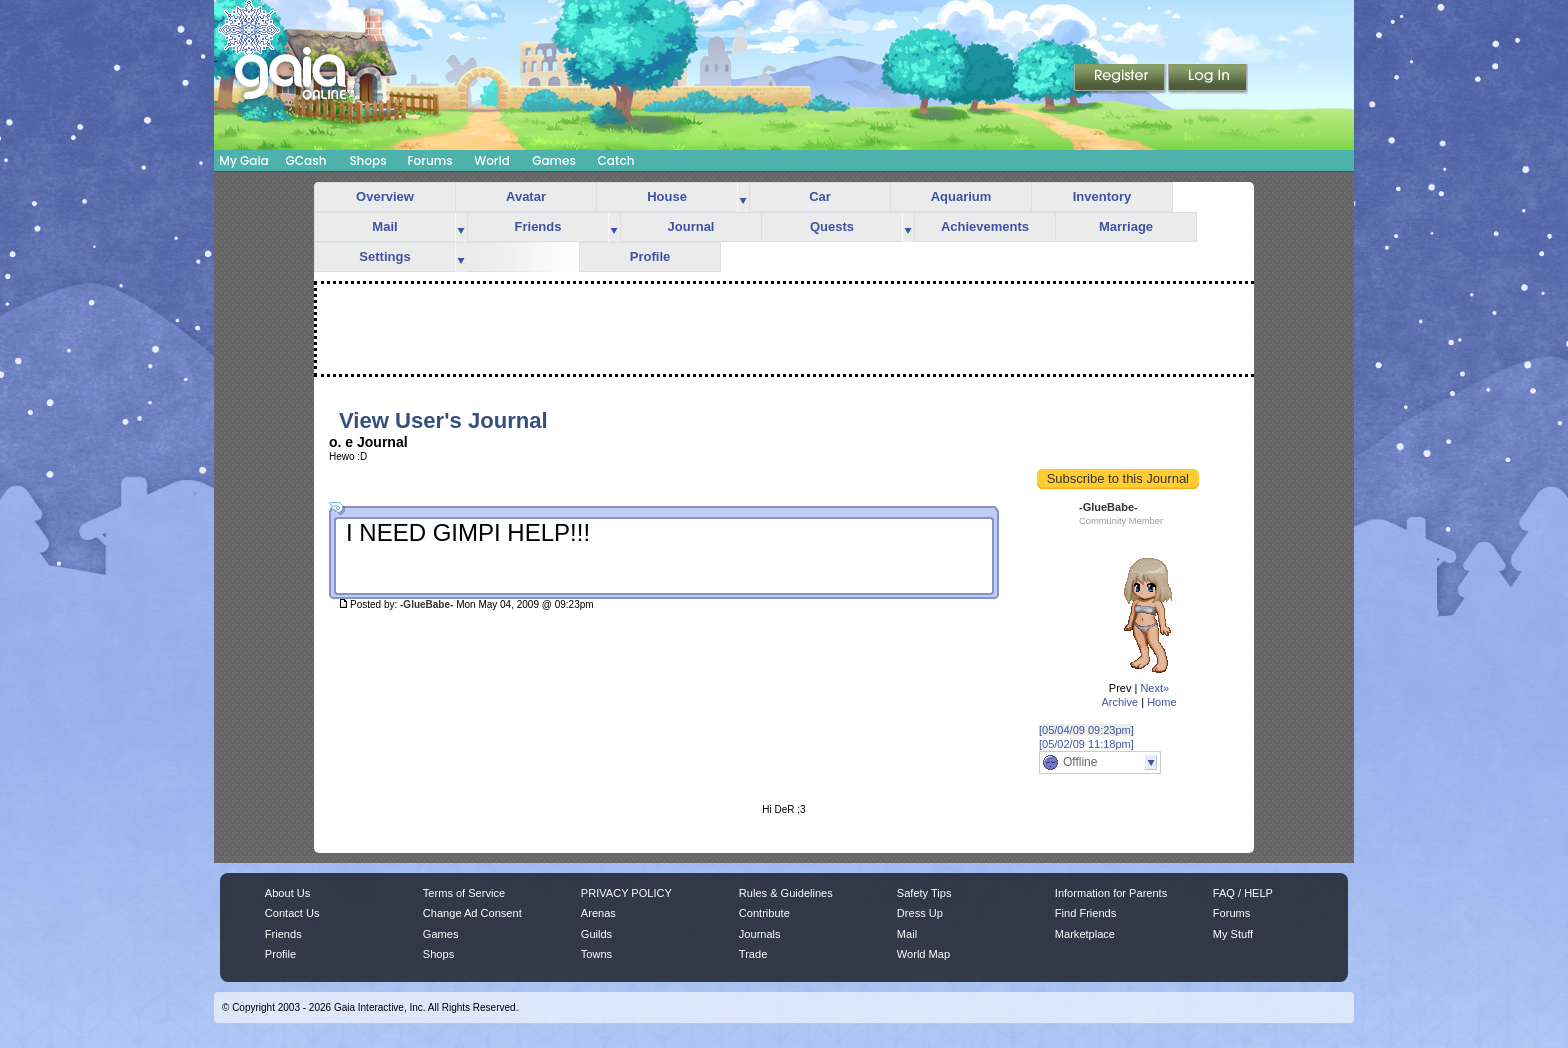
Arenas (598, 913)
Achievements (985, 226)
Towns (596, 954)
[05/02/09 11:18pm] (1086, 744)
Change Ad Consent (472, 913)
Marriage (1126, 226)
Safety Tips (924, 893)
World (492, 160)
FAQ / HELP (1243, 893)
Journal (691, 226)
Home (1161, 702)
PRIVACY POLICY (626, 893)
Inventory (1102, 196)
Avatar (526, 196)
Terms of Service (464, 893)
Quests (832, 226)
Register (1121, 79)
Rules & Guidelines (786, 893)
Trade (753, 954)
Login (1208, 79)
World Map (923, 954)
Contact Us (292, 913)
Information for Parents (1111, 893)
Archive (1119, 702)
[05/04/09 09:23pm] (1086, 730)
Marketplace (1085, 934)
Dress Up (920, 913)
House (667, 196)
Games (554, 160)
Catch (616, 160)
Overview (385, 196)
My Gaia (243, 160)
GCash (306, 160)
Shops (367, 160)
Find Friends (1085, 913)
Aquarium (961, 196)
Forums (429, 160)
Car (820, 196)
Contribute (764, 913)
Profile (650, 256)
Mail (384, 226)
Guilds (596, 934)
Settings (384, 256)
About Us (287, 893)
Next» (1154, 688)
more (743, 197)
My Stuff (1233, 934)
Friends (538, 226)
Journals (760, 934)
